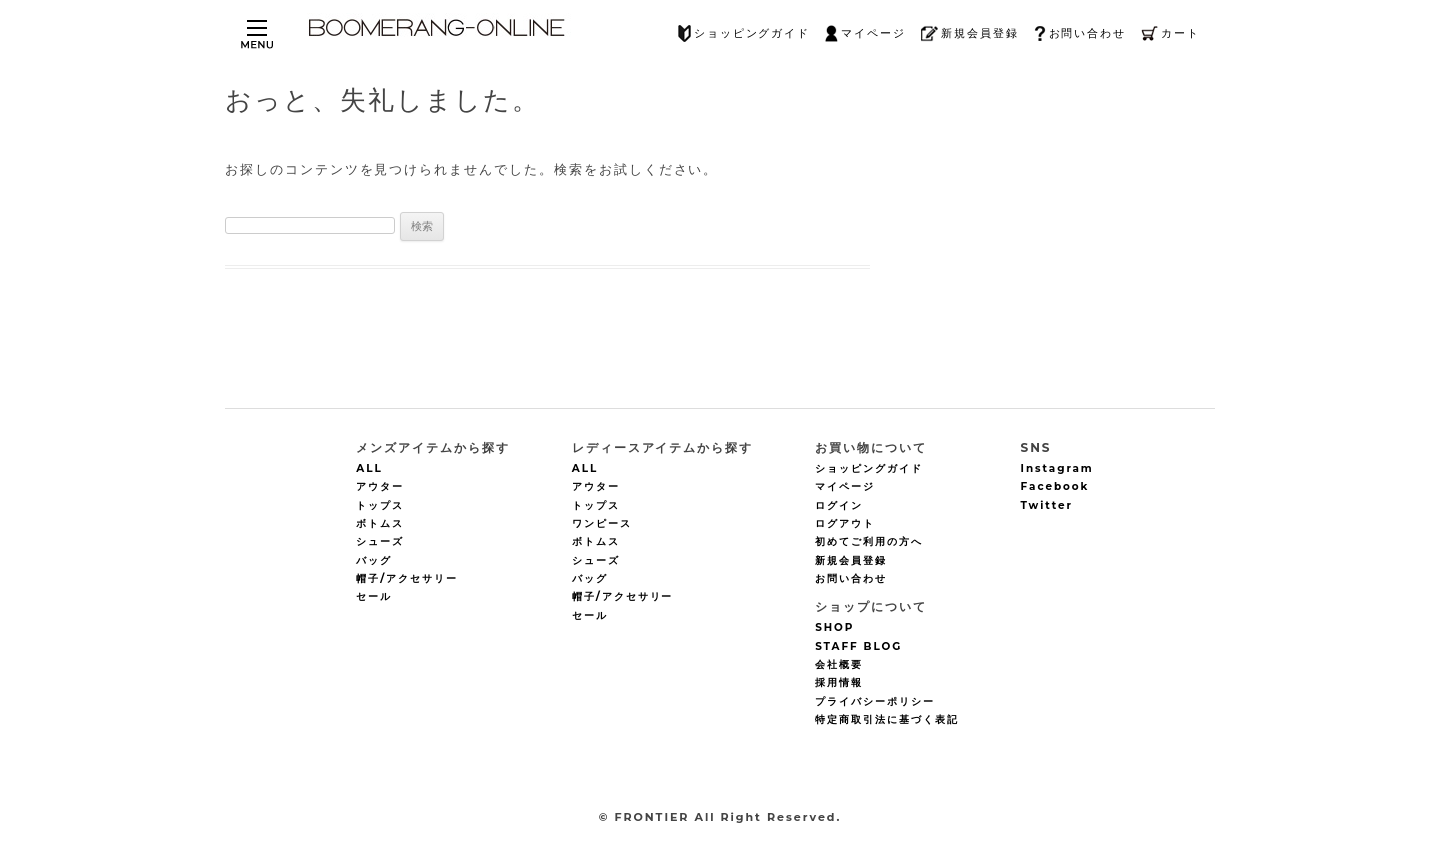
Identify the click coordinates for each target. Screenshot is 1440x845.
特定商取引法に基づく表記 (886, 719)
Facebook (1055, 486)
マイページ (865, 33)
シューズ (380, 541)
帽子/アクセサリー (407, 578)
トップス (380, 505)
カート (1170, 33)
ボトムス (380, 523)
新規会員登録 (970, 33)
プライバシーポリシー (875, 701)
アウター (380, 486)
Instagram (1057, 468)
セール (374, 596)
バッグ (374, 560)
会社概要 (839, 664)
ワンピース (602, 523)
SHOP (834, 628)
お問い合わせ (1080, 33)
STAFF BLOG (858, 646)
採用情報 (839, 683)
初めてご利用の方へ (869, 541)
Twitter (1047, 505)
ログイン (839, 505)
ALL (369, 468)
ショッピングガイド (744, 33)
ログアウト (845, 523)
